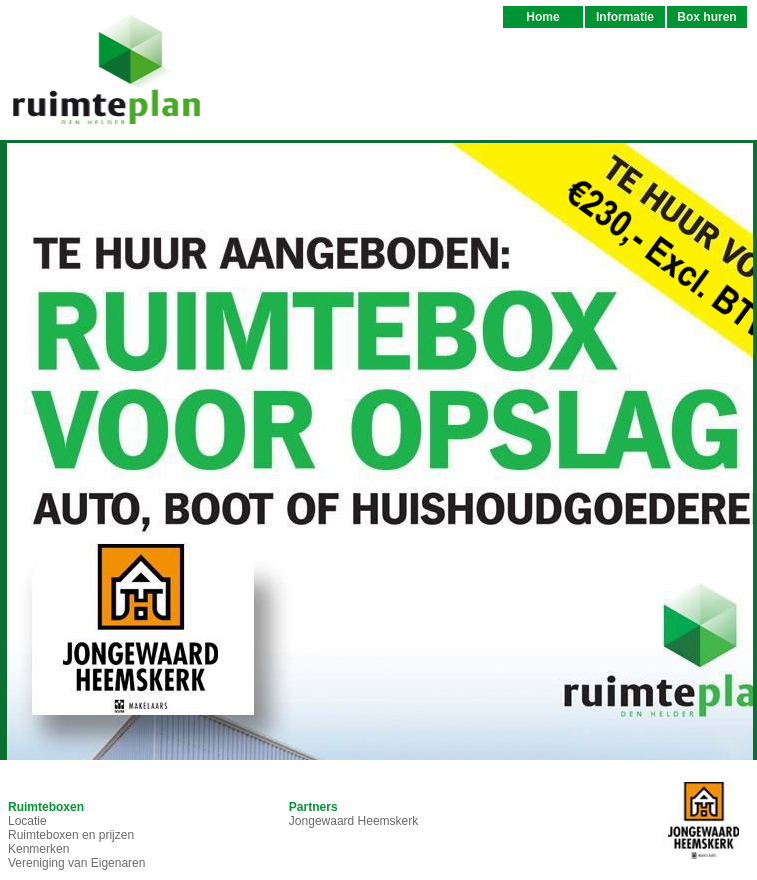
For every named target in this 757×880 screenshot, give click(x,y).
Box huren (706, 17)
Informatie (625, 17)
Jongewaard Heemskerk (353, 821)
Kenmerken (38, 849)
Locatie (27, 821)
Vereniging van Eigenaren (76, 863)
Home (542, 17)
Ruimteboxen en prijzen (71, 835)
